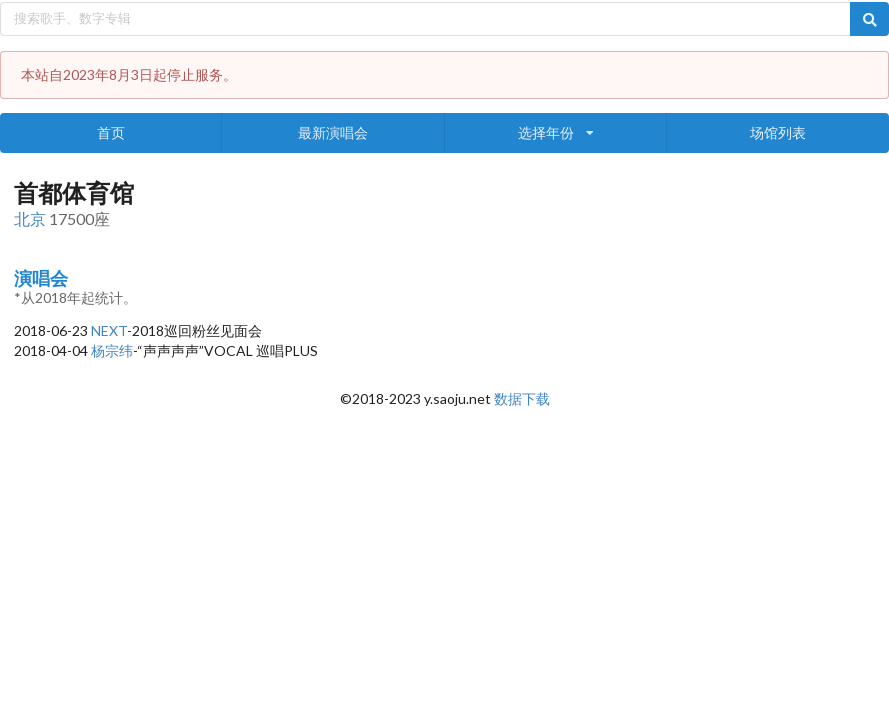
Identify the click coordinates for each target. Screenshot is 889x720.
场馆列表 (778, 132)
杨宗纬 (112, 350)
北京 (30, 218)
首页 (111, 132)
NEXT (109, 330)
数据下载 (522, 398)
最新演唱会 (333, 132)
